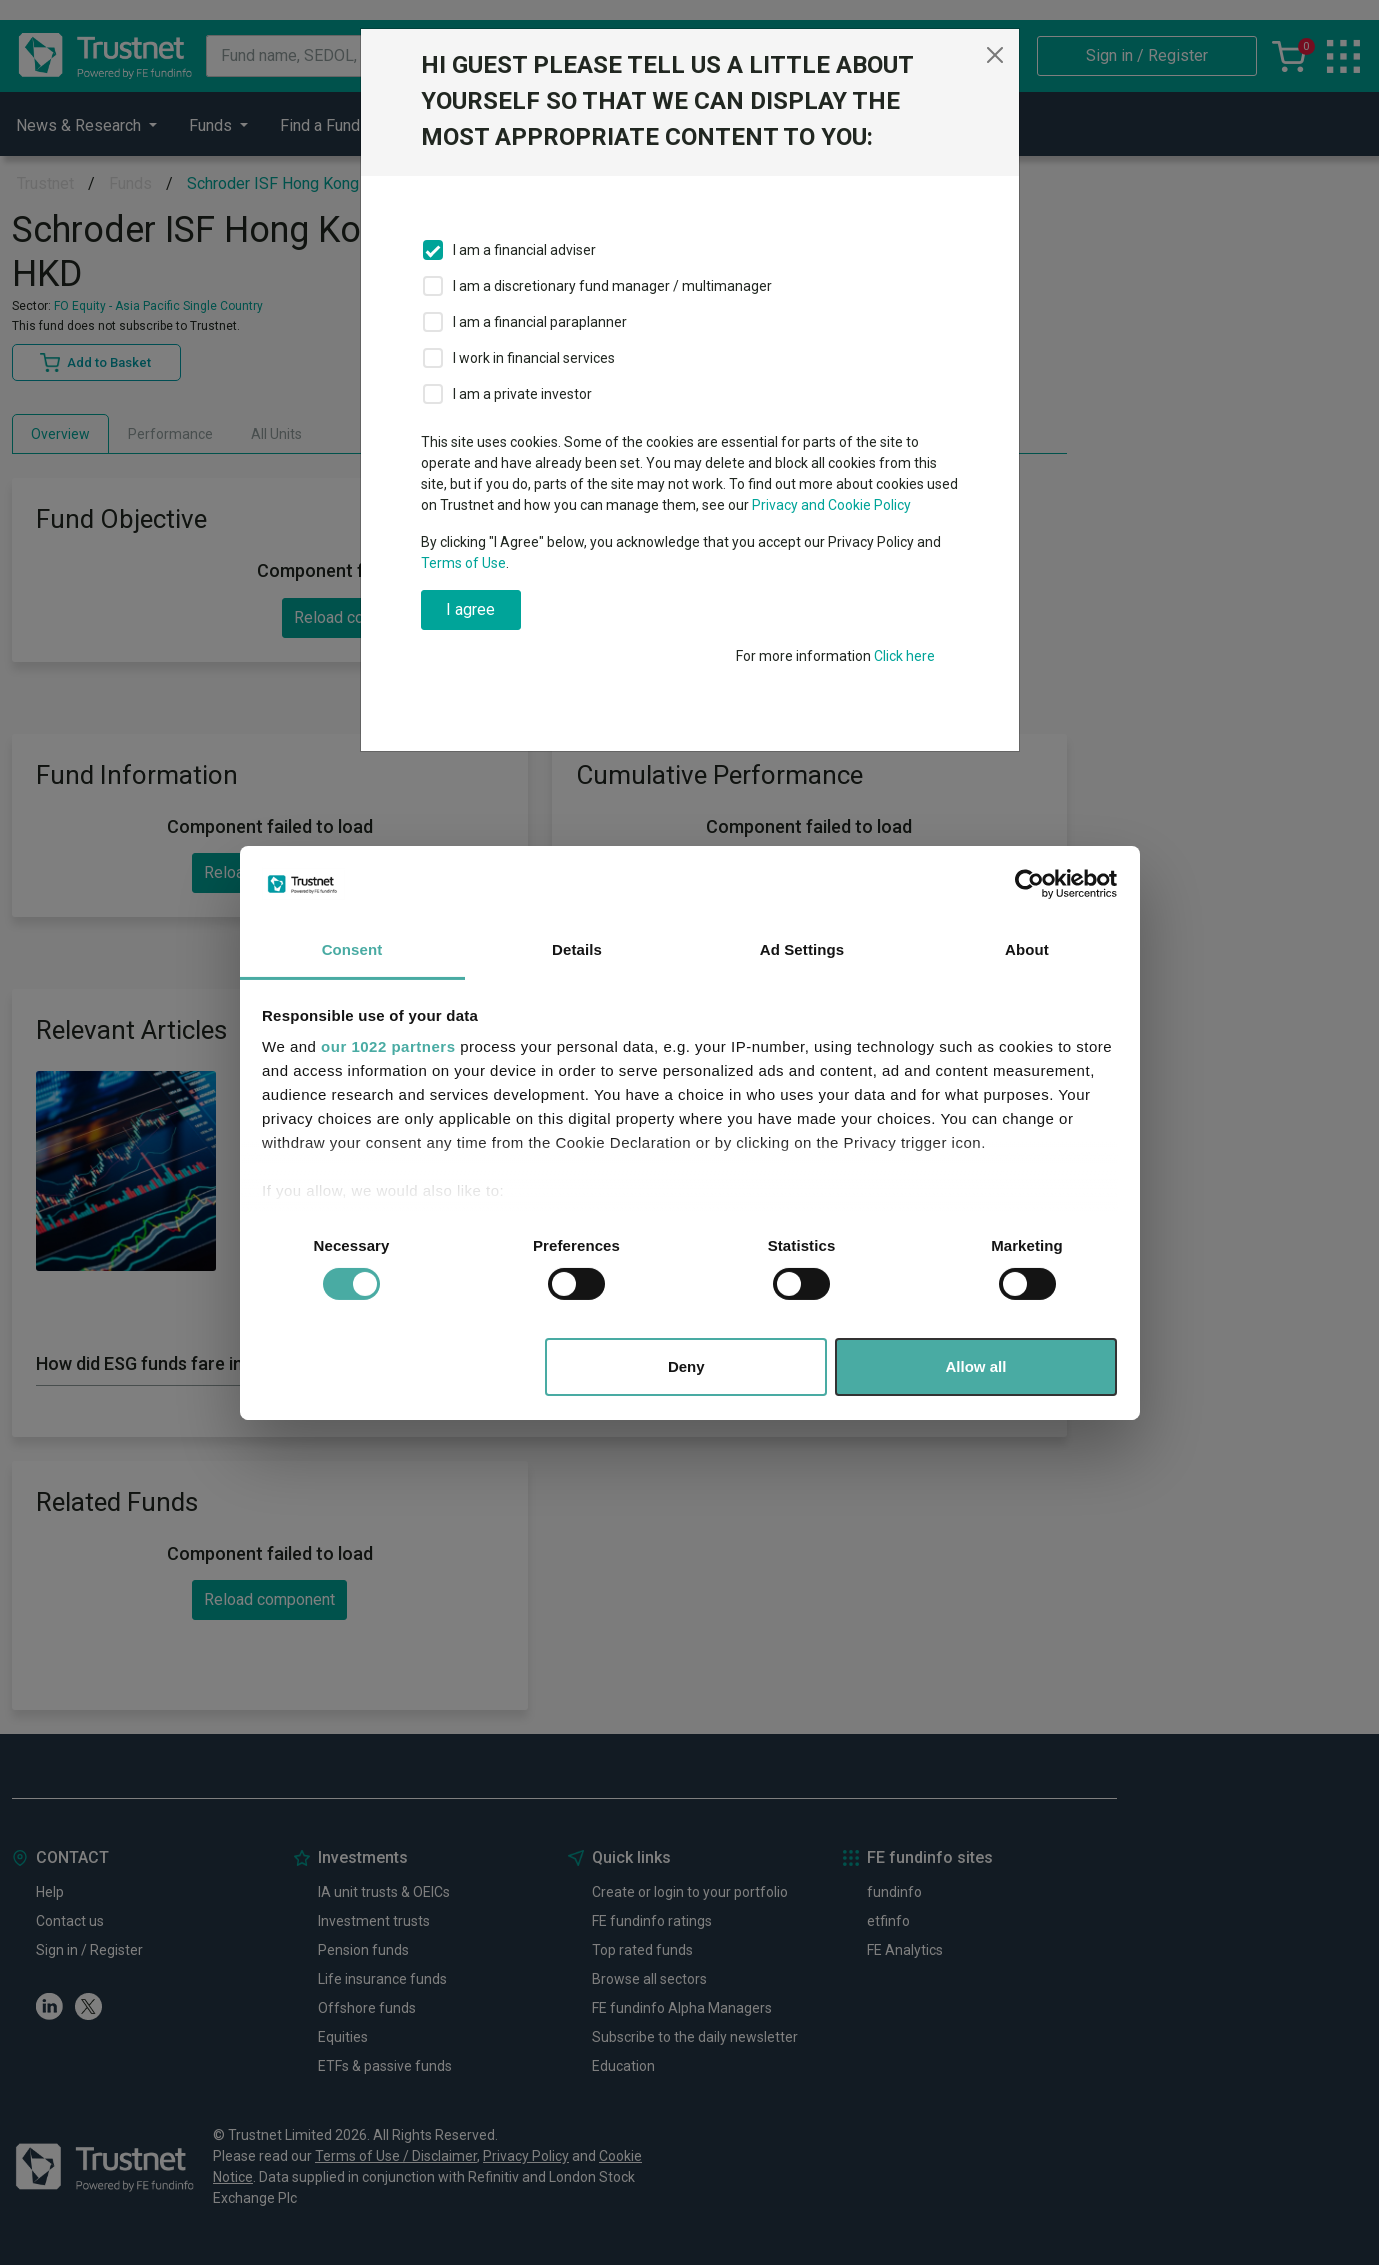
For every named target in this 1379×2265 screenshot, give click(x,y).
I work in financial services (534, 358)
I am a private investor (522, 394)
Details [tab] (577, 949)
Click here (904, 656)
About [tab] (1027, 949)
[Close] (995, 55)
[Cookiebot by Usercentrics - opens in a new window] (1029, 884)
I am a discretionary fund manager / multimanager (612, 286)
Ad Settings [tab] (802, 949)
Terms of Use (463, 563)
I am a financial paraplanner (540, 322)
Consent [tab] (352, 949)
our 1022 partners (388, 1046)
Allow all (976, 1366)
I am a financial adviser (524, 250)
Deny (686, 1366)
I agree (470, 609)
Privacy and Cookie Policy (831, 505)
